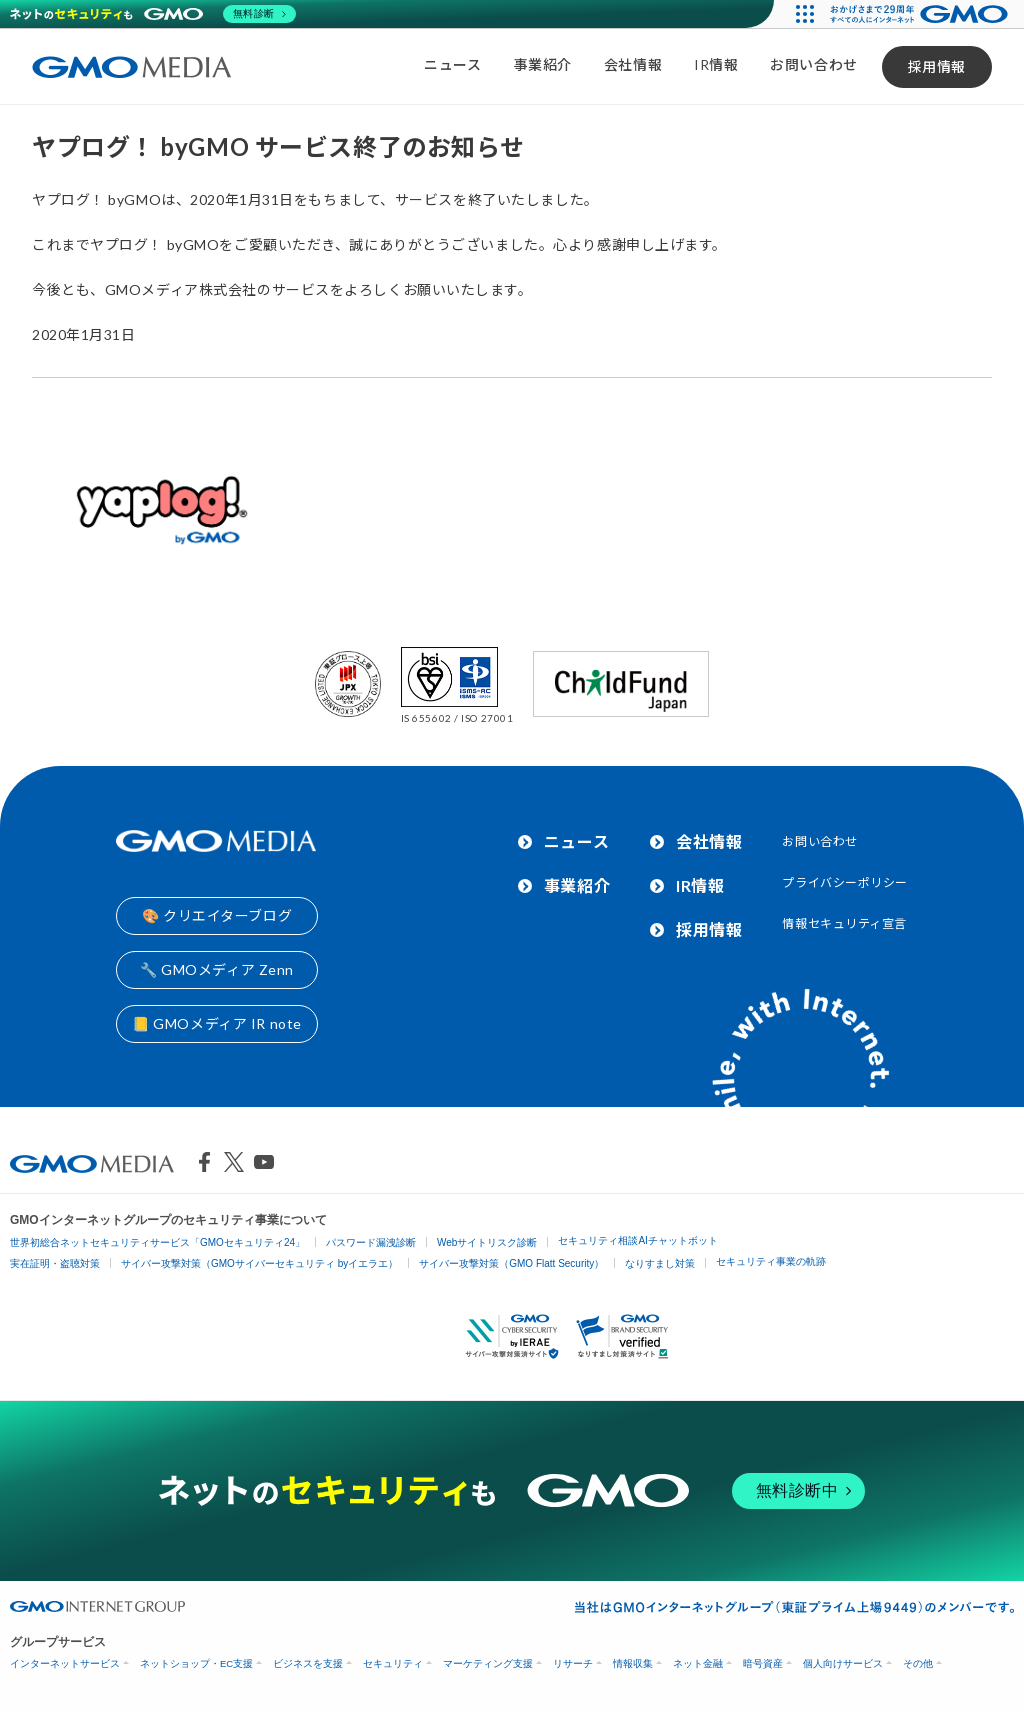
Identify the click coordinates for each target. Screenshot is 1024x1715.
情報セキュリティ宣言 (844, 923)
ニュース (452, 64)
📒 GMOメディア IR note (217, 1023)
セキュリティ (393, 1663)
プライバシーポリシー (845, 882)
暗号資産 (763, 1663)
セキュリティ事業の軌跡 (771, 1261)
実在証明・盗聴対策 (55, 1263)
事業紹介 (543, 64)
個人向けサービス (843, 1663)
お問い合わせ (813, 64)
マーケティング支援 (488, 1663)
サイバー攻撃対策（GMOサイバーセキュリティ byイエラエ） (259, 1263)
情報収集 (633, 1663)
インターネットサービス (65, 1663)
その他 (918, 1663)
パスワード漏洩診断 (371, 1242)
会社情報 (633, 64)
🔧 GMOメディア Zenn (217, 969)
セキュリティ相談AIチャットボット (637, 1240)
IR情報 (716, 64)
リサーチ (573, 1663)
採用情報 (937, 66)
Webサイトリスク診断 (487, 1242)
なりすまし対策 (660, 1263)
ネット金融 (698, 1663)
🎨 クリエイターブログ (217, 915)
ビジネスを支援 (308, 1663)
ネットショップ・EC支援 (196, 1663)
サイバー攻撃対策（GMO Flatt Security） (511, 1263)
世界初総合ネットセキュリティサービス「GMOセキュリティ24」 (157, 1242)
